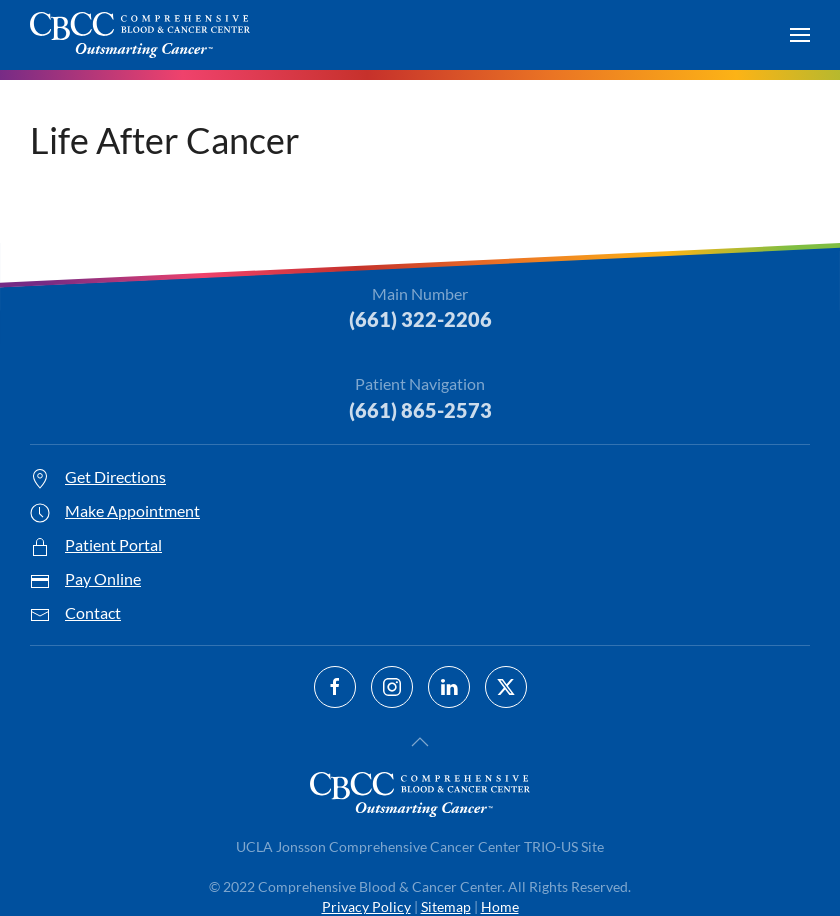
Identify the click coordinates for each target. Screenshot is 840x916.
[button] (800, 35)
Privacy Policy (366, 906)
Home (500, 906)
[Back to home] (140, 35)
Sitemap (446, 906)
